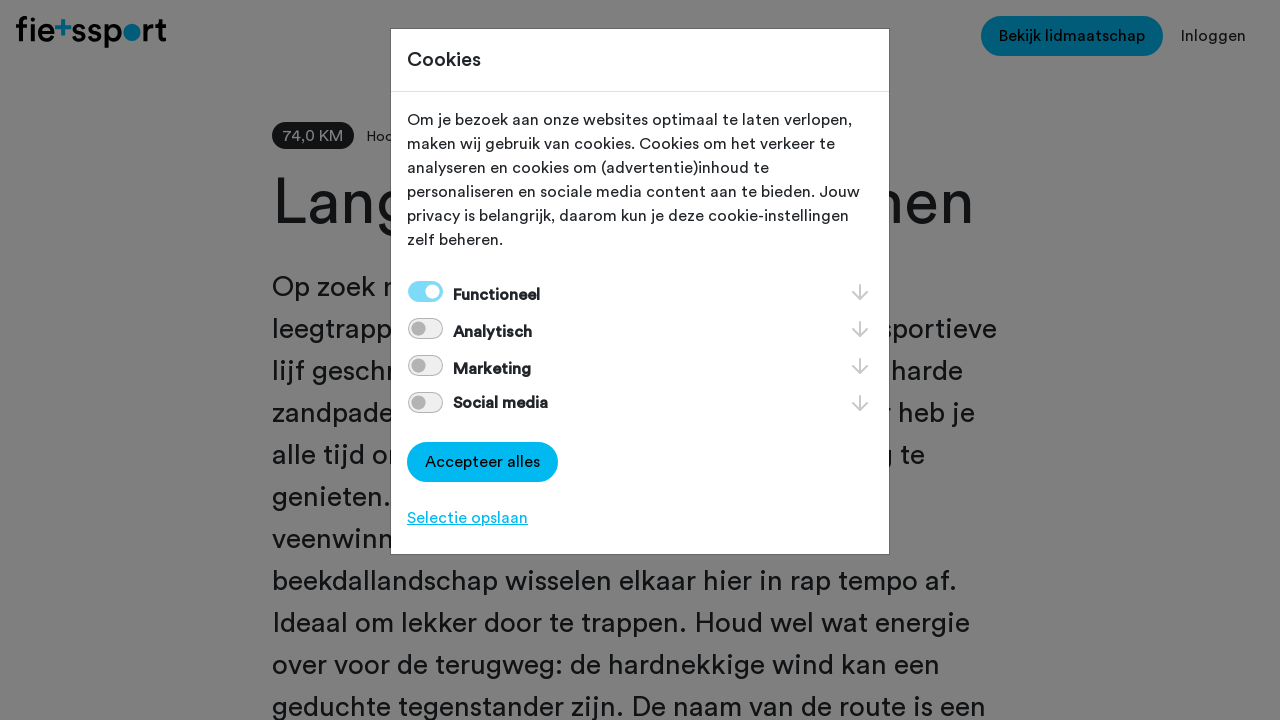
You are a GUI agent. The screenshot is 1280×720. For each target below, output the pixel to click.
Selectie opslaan (467, 518)
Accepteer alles (482, 462)
